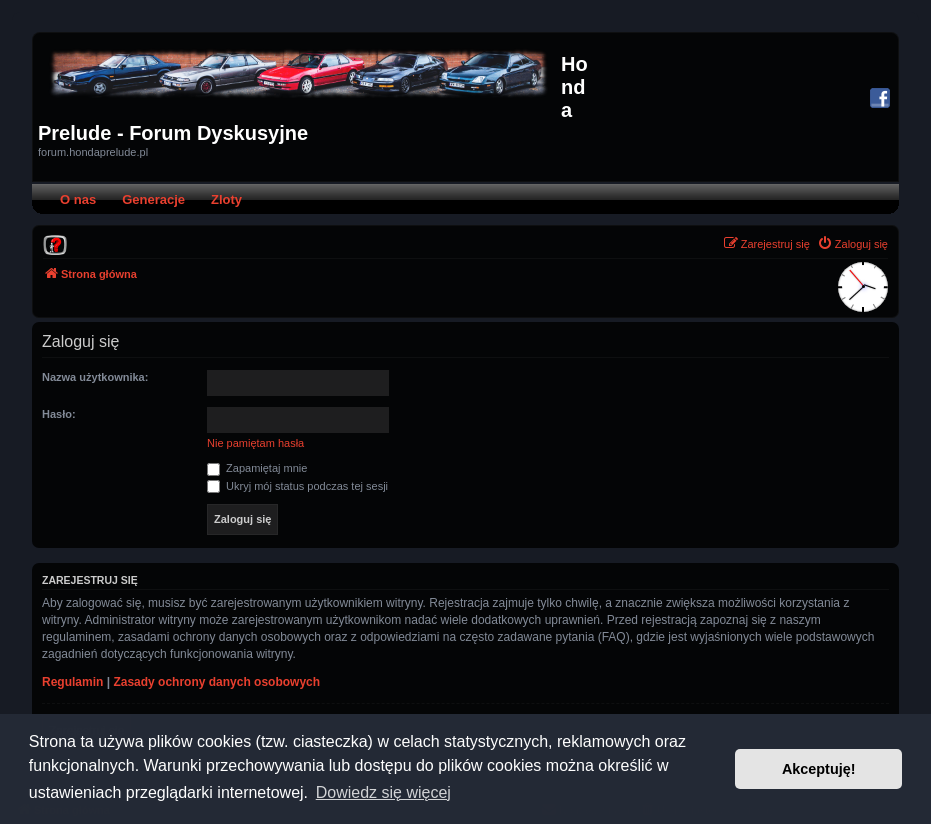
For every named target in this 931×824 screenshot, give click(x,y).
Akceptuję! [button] (819, 769)
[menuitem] (55, 244)
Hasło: (59, 414)
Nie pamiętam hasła (255, 443)
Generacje (153, 199)
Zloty (226, 199)
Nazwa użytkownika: (95, 377)
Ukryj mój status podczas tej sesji (297, 486)
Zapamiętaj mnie (257, 468)
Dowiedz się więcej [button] (383, 792)
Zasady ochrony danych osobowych (216, 682)
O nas (78, 199)
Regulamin (72, 682)
